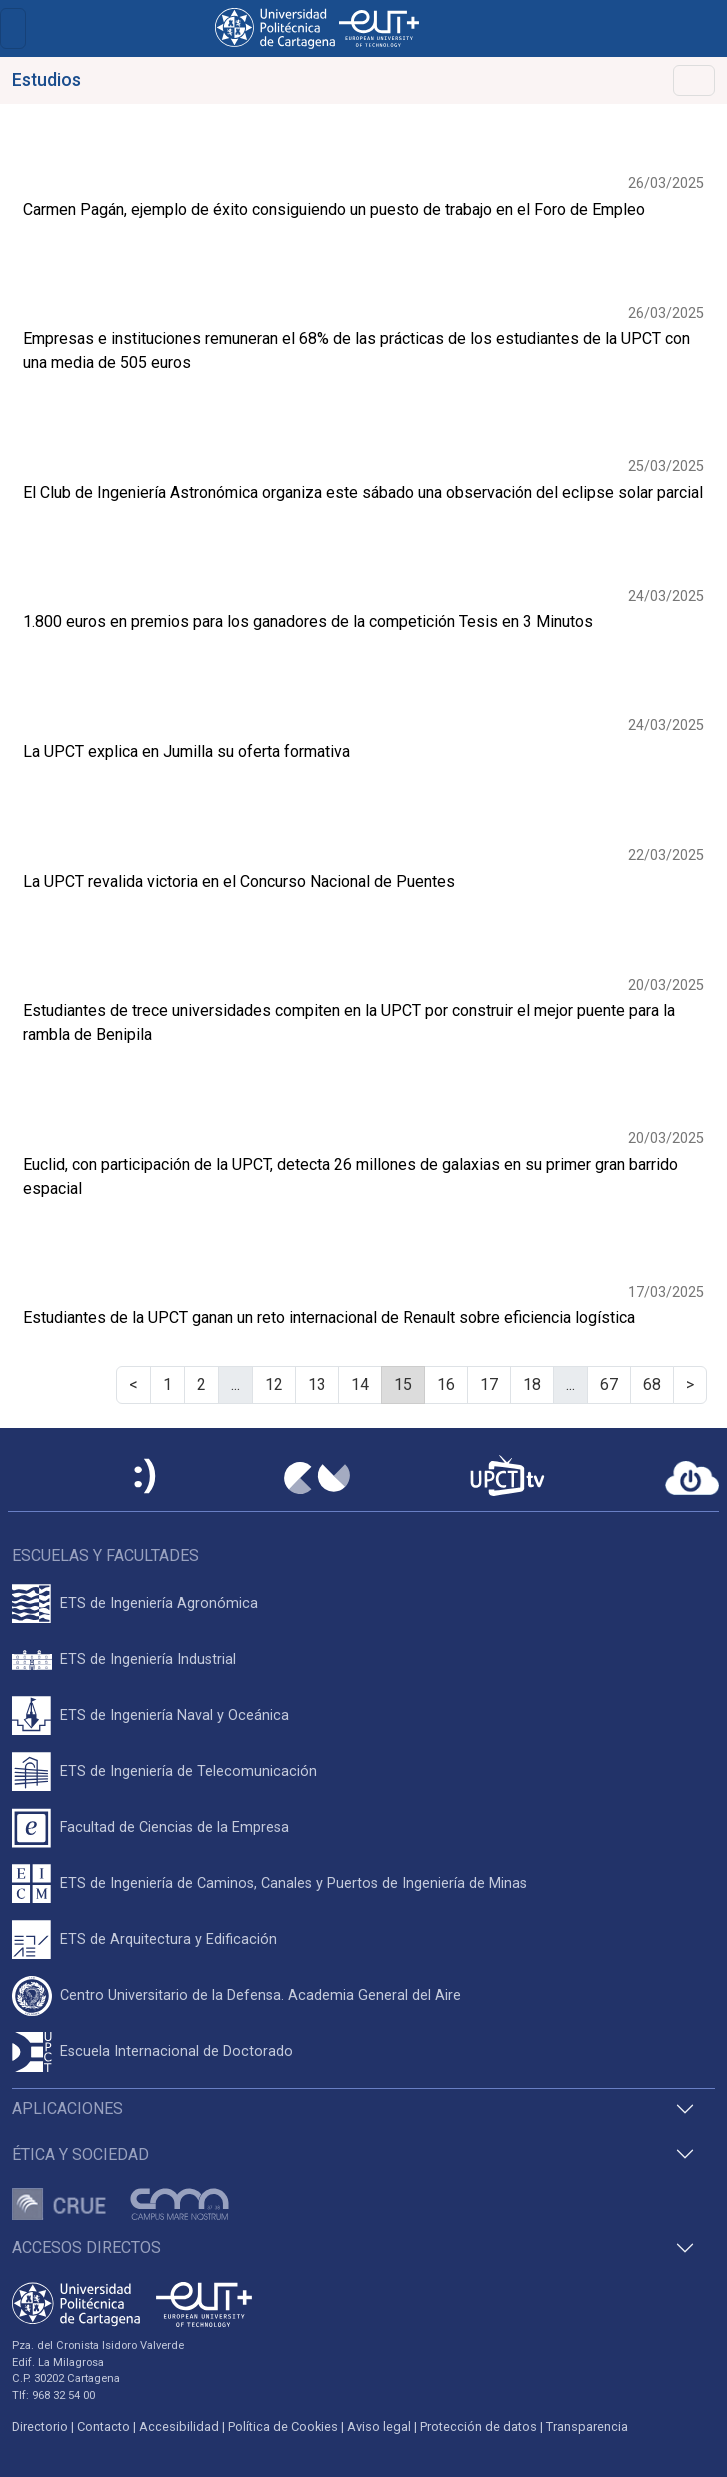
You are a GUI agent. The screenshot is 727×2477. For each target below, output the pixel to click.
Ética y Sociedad (80, 2154)
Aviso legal (379, 2426)
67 (609, 1384)
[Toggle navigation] (13, 28)
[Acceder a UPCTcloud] (692, 1478)
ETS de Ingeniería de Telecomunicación (188, 1771)
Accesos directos (86, 2247)
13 (317, 1384)
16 (446, 1384)
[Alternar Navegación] (694, 80)
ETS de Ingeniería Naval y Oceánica (174, 1715)
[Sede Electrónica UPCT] (146, 1477)
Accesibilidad (179, 2426)
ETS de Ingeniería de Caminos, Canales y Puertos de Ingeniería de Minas (293, 1883)
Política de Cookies (283, 2426)
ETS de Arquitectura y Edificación (168, 1939)
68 (652, 1384)
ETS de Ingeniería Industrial (148, 1659)
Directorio (40, 2426)
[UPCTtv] (507, 1477)
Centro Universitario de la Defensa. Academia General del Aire (260, 1995)
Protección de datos (478, 2426)
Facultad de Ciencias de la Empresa (174, 1827)
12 (274, 1384)
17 (489, 1384)
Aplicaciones (67, 2108)
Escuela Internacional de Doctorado (176, 2051)
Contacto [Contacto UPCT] (103, 2426)
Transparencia (587, 2426)
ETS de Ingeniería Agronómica (159, 1603)
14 (360, 1384)
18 (532, 1384)
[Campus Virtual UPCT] (317, 1478)
